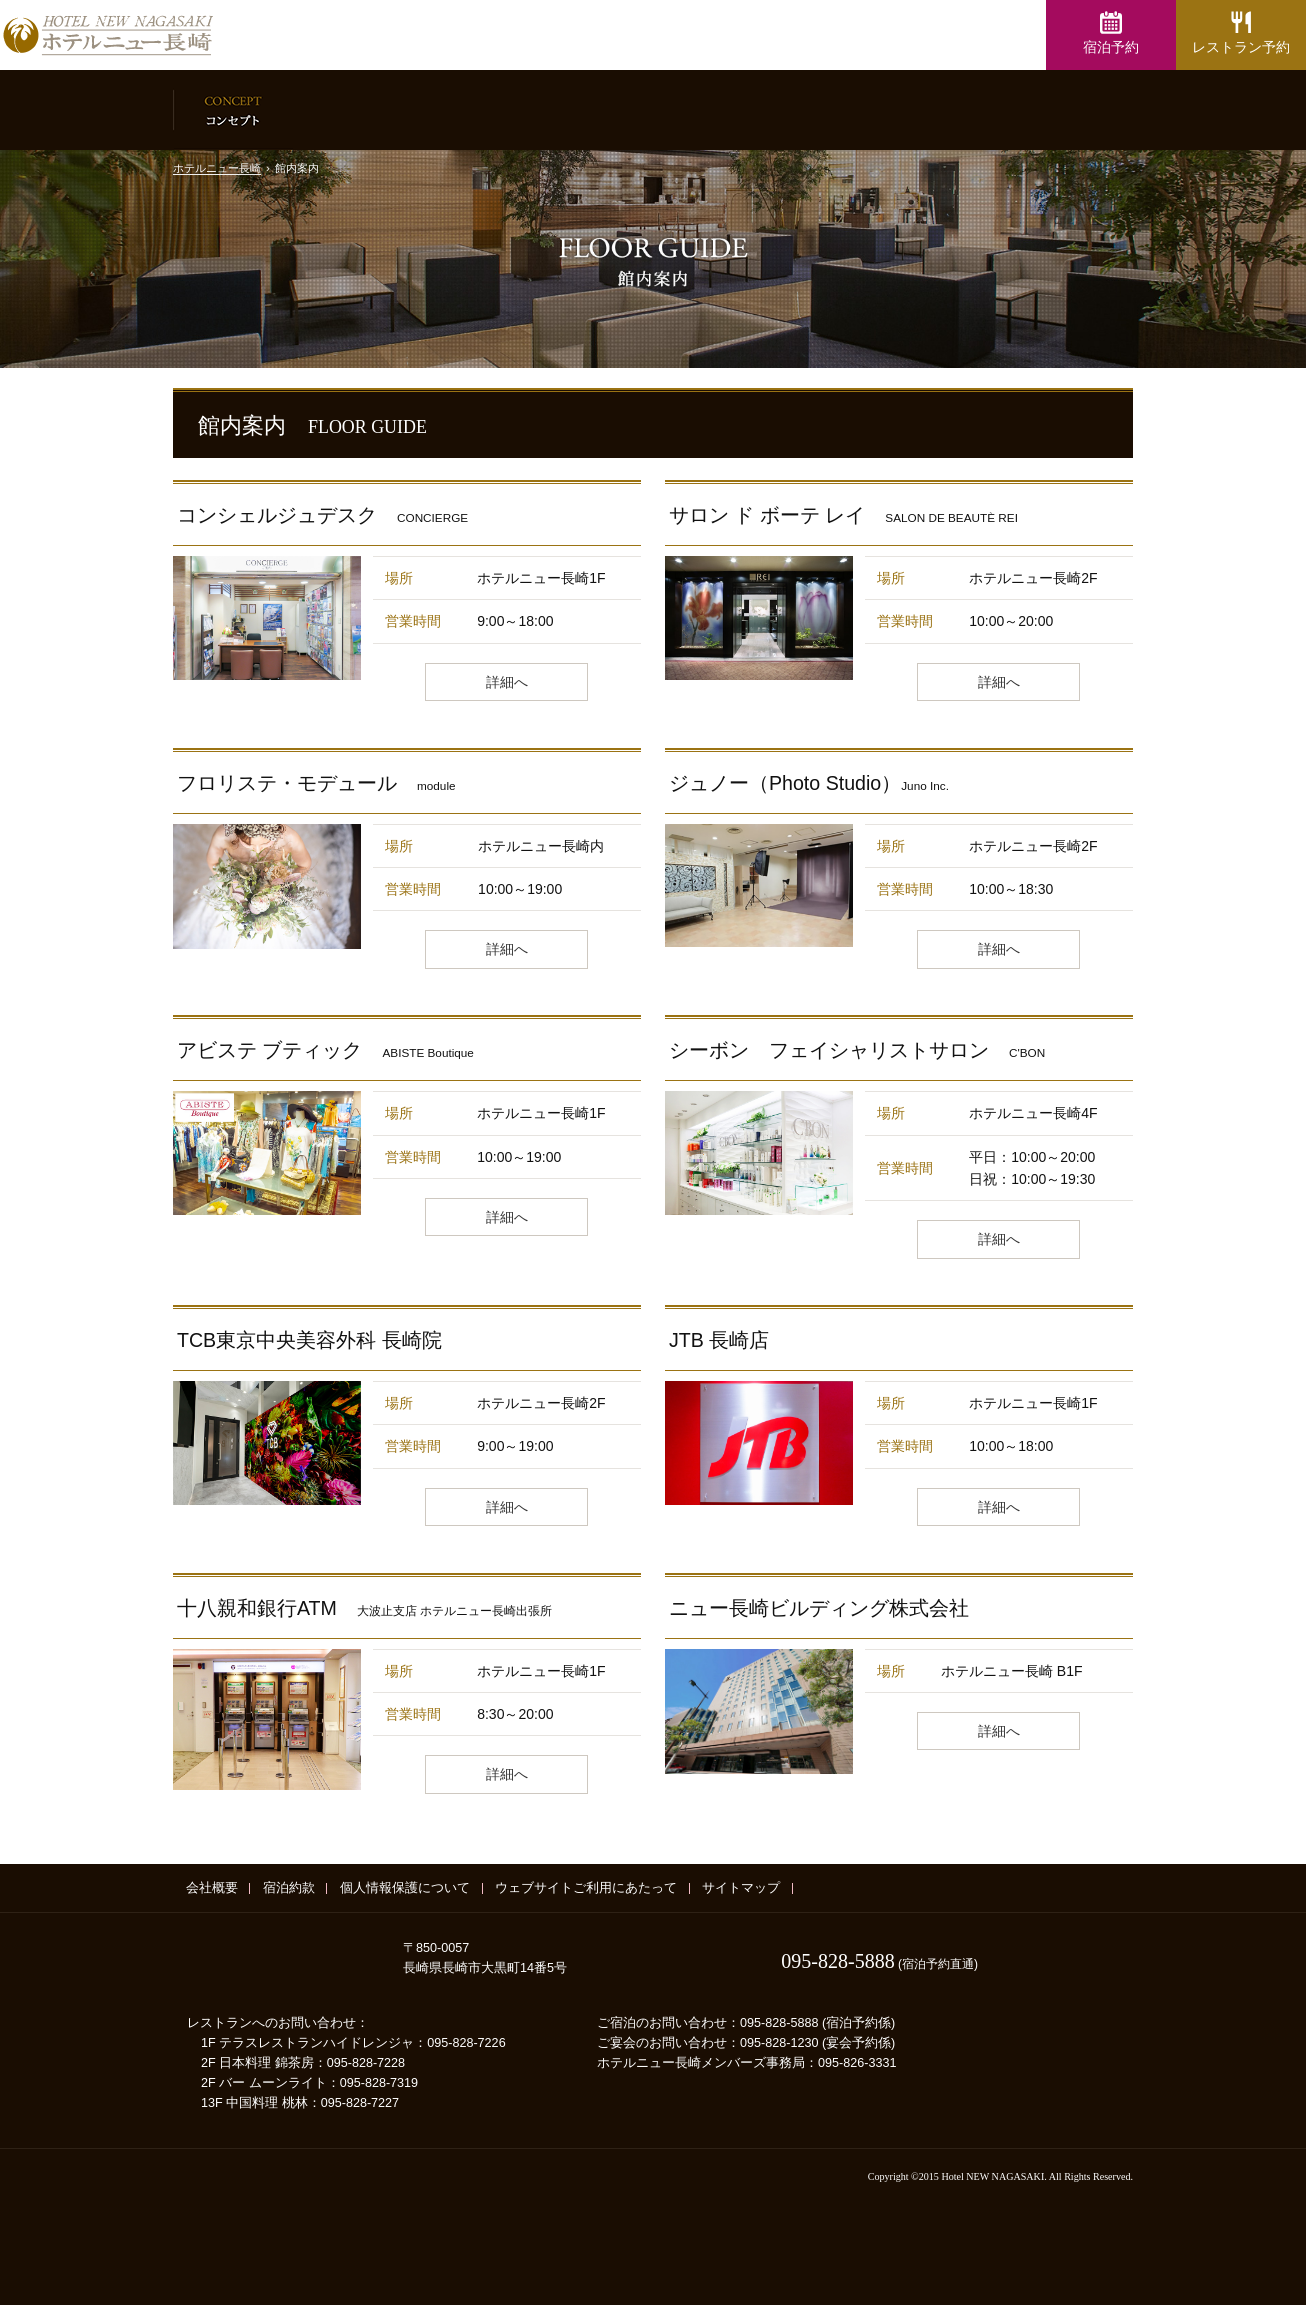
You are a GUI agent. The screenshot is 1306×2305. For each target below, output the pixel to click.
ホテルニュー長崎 (217, 168)
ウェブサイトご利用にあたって (586, 1888)
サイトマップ (741, 1888)
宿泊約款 (289, 1888)
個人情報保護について (405, 1888)
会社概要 (212, 1888)
